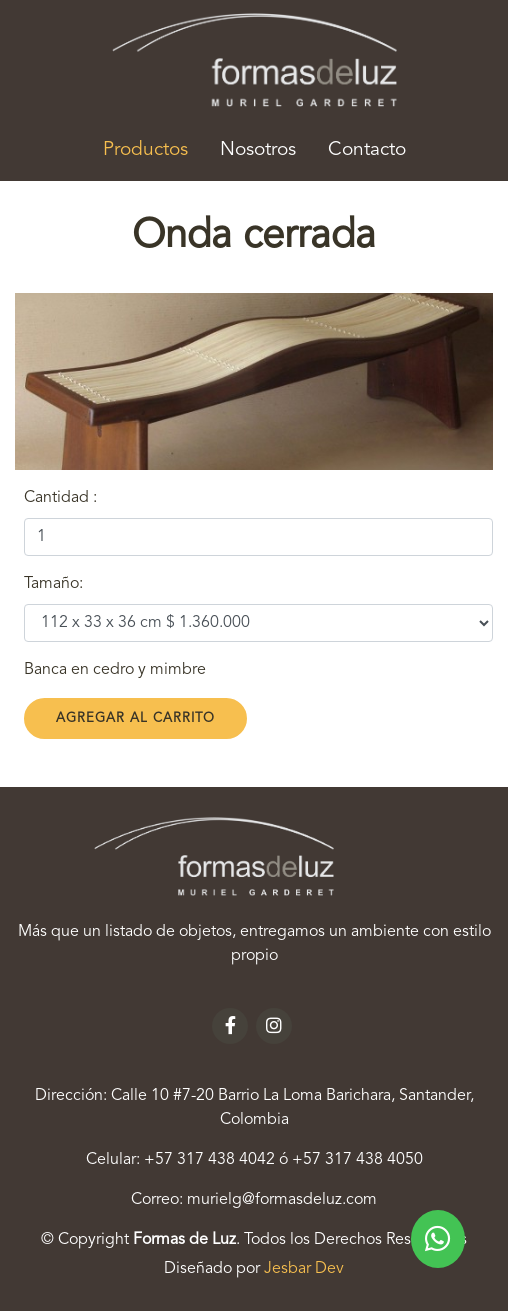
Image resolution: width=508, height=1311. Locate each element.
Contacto (367, 150)
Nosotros (258, 150)
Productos (153, 147)
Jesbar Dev (304, 1269)
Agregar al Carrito (135, 718)
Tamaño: (53, 584)
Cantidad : (60, 498)
